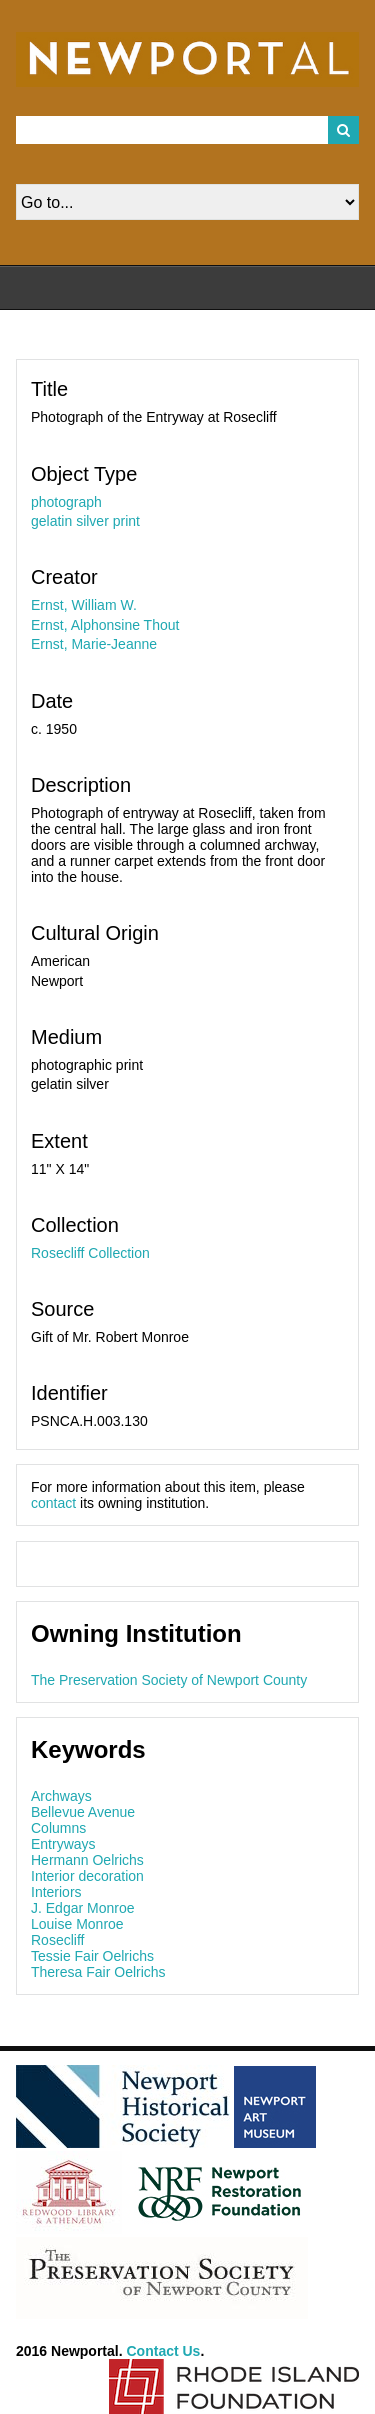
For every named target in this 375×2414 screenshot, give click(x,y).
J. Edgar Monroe (83, 1908)
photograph (66, 502)
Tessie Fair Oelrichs (92, 1956)
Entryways (63, 1844)
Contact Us (164, 2351)
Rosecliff (57, 1940)
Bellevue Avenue (83, 1812)
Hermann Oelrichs (87, 1860)
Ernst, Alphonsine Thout (105, 625)
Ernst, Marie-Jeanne (94, 644)
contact (53, 1503)
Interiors (56, 1892)
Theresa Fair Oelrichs (98, 1972)
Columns (58, 1828)
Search (344, 130)
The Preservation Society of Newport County (169, 1680)
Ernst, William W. (84, 605)
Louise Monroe (77, 1924)
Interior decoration (87, 1876)
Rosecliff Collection (90, 1253)
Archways (61, 1796)
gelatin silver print (85, 521)
